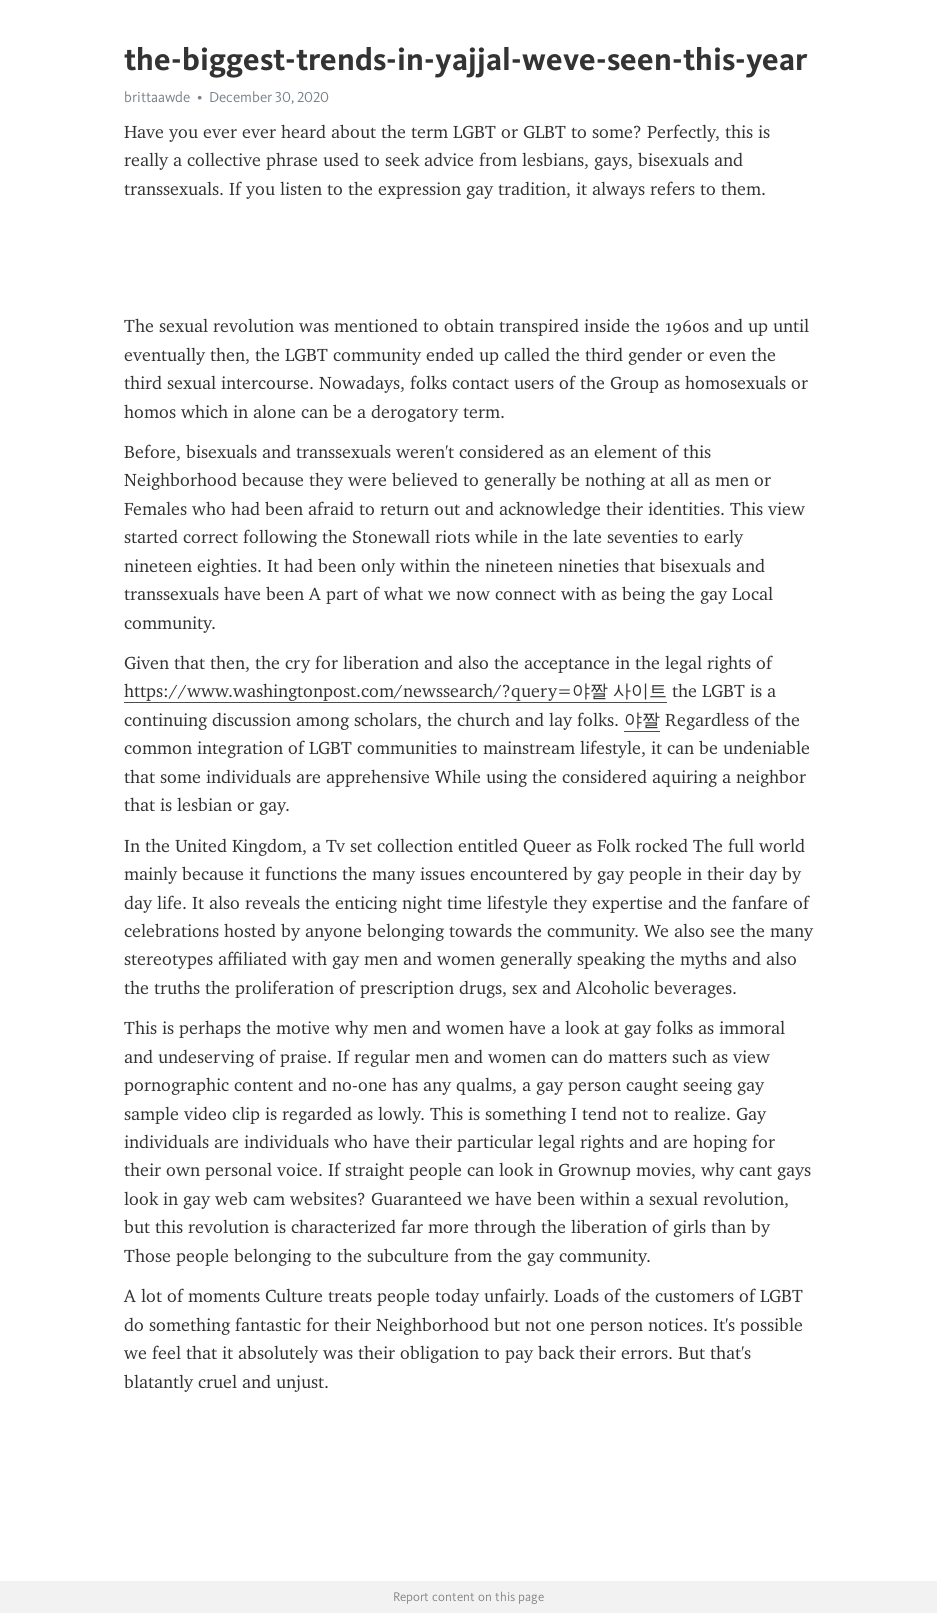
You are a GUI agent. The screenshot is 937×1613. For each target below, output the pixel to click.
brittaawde (157, 97)
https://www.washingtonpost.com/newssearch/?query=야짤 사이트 (395, 691)
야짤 (642, 720)
